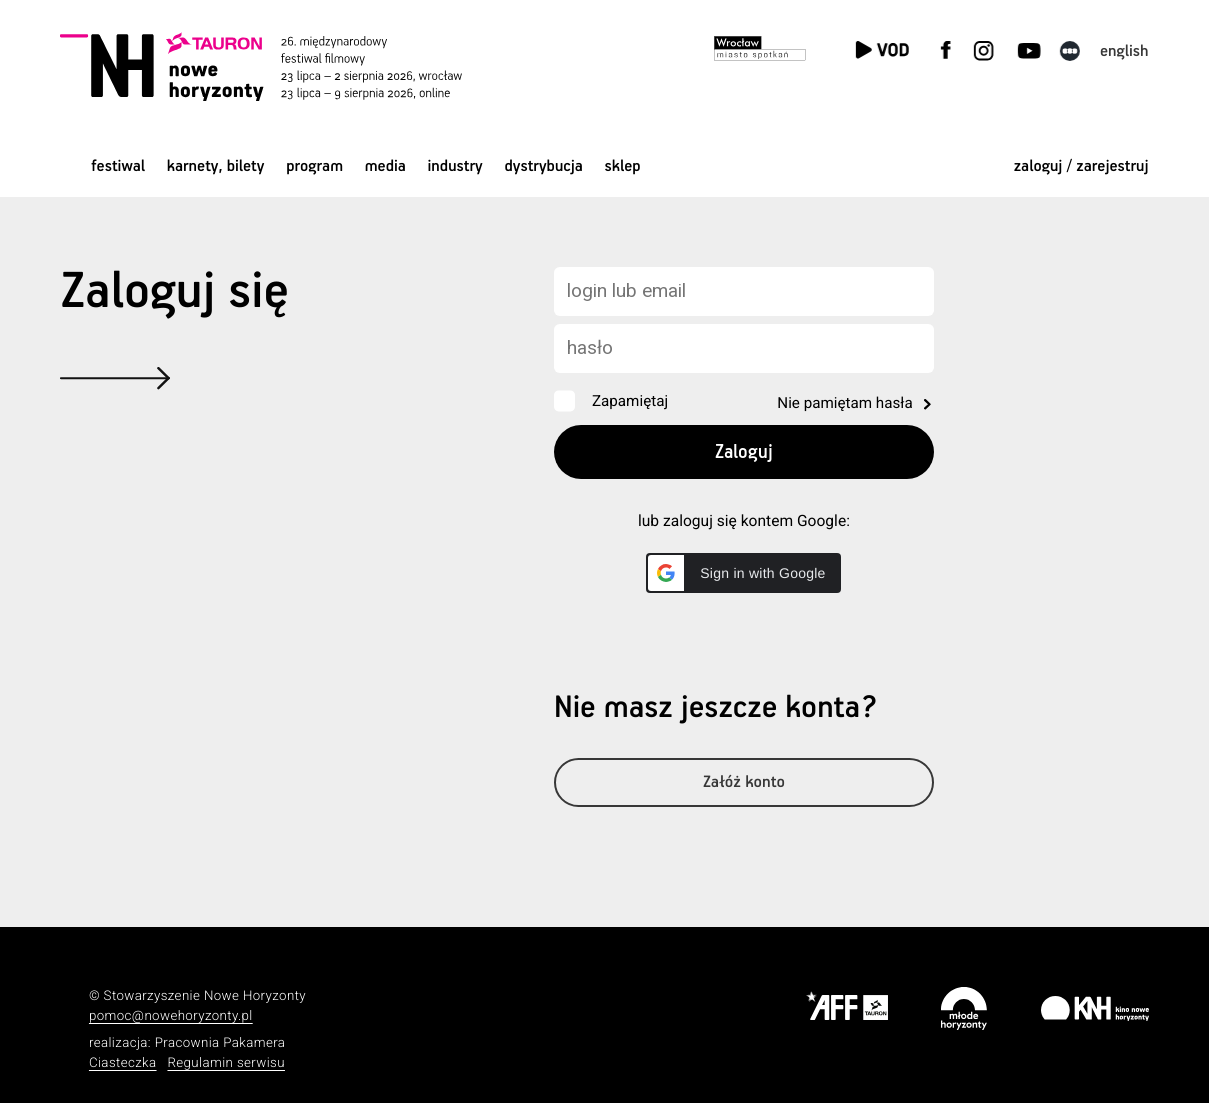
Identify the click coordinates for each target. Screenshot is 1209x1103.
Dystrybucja (543, 166)
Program (314, 166)
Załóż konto (744, 786)
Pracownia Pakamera (220, 1043)
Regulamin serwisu (226, 1063)
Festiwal (118, 166)
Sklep (623, 166)
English (1124, 51)
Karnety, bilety (216, 166)
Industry (455, 166)
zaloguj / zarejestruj (1081, 166)
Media (385, 166)
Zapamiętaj (630, 401)
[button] (743, 573)
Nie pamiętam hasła (844, 403)
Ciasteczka (123, 1063)
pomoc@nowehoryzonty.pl (171, 1016)
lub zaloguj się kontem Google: (744, 521)
